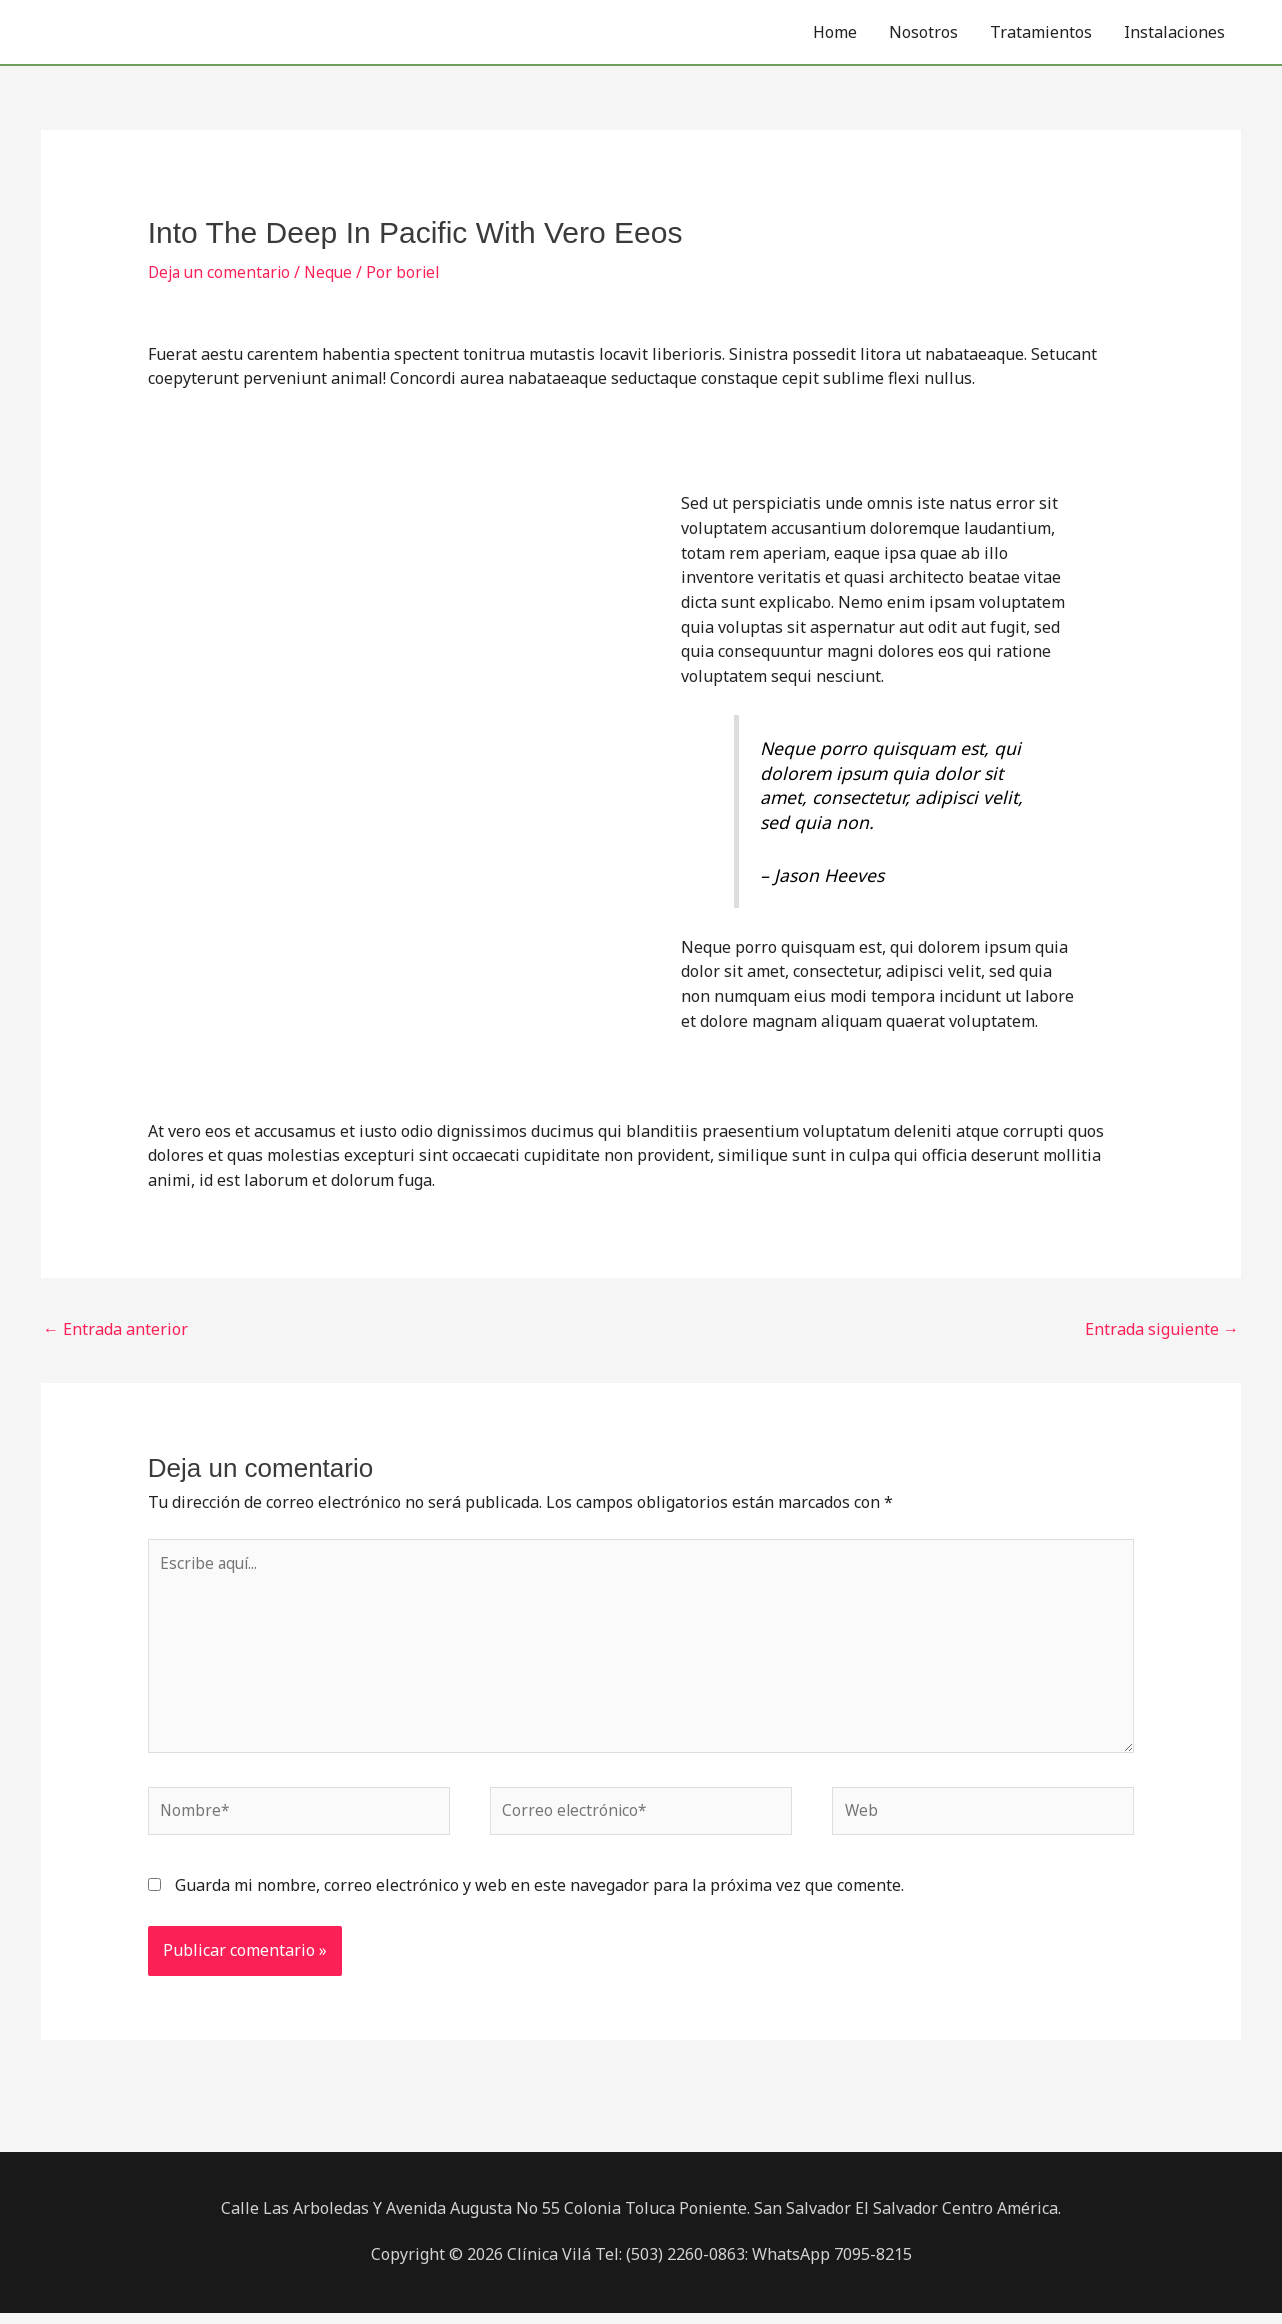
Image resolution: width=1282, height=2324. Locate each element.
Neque (335, 272)
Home (835, 32)
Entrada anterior (115, 1329)
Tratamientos (1041, 32)
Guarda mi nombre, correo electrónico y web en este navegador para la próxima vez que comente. (539, 1897)
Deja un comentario (222, 272)
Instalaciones (1174, 32)
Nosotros (923, 32)
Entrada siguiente (1162, 1329)
